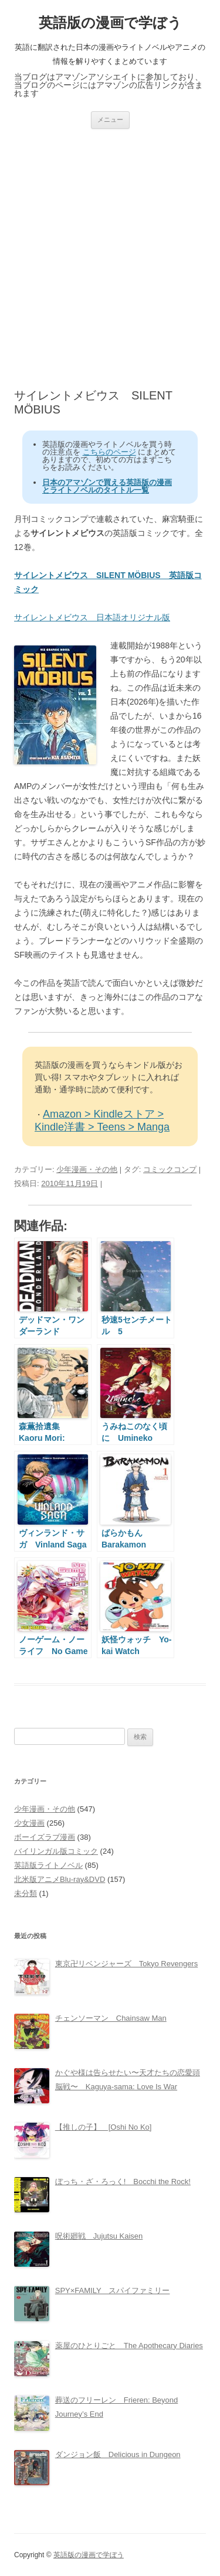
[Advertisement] (110, 258)
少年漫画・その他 (86, 1169)
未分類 (25, 1893)
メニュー (110, 119)
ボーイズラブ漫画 (44, 1837)
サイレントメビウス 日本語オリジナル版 (92, 617)
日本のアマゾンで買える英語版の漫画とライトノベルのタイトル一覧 (107, 486)
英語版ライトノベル (48, 1865)
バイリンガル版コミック (56, 1851)
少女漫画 (29, 1823)
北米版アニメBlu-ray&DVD (59, 1879)
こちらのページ (109, 451)
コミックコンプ (170, 1169)
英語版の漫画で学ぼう (110, 22)
